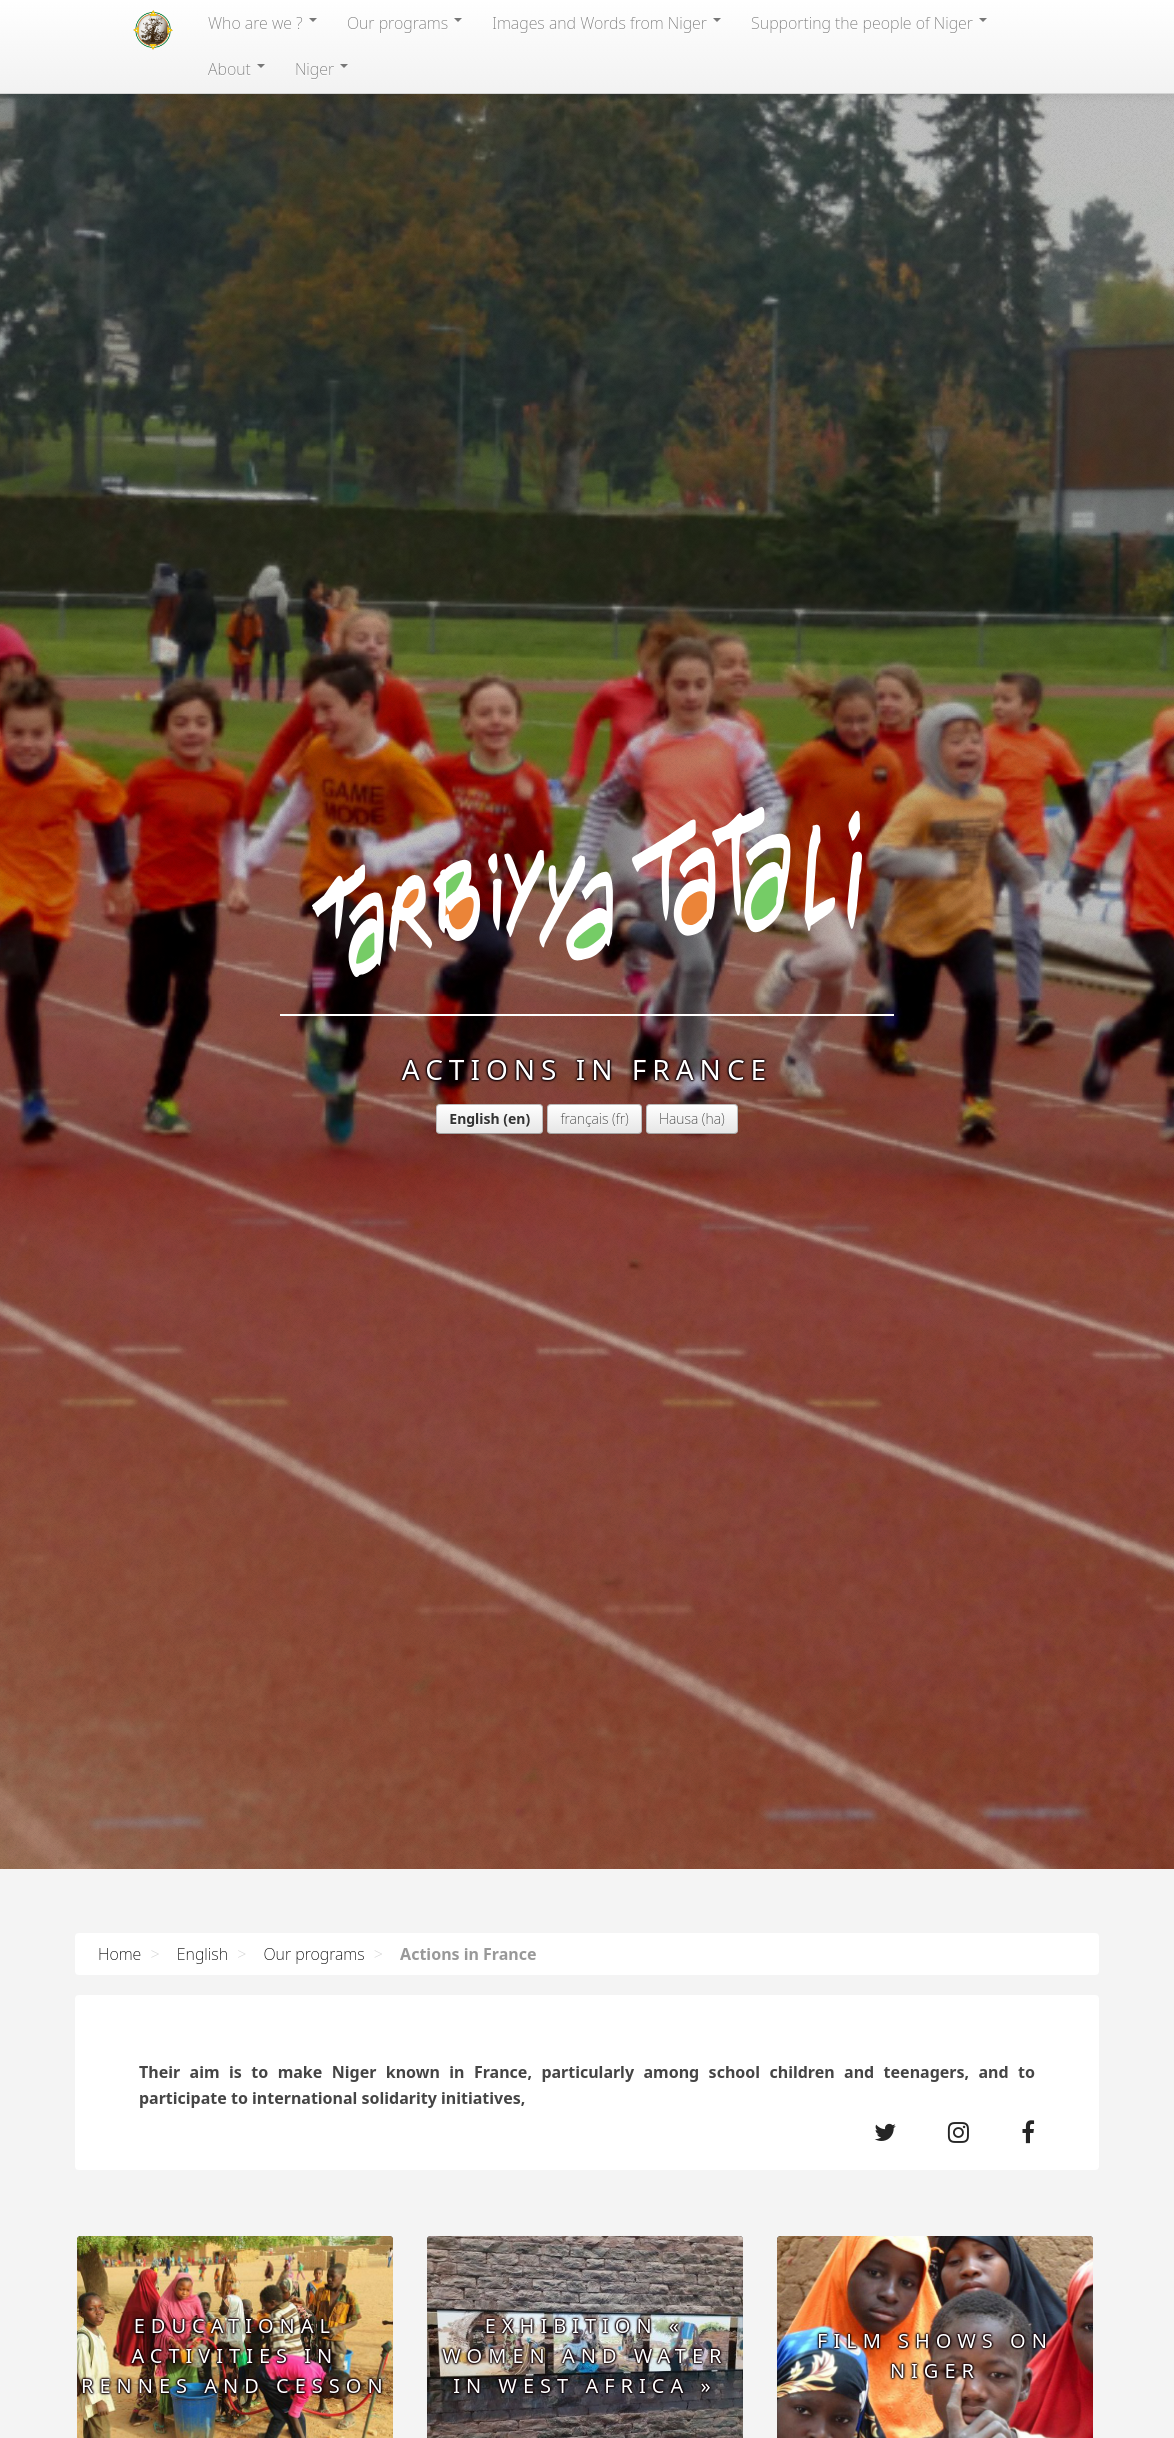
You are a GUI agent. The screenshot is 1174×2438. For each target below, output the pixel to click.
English (474, 1118)
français (584, 1118)
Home (119, 1954)
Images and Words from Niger (606, 23)
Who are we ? (262, 23)
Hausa (678, 1118)
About (236, 69)
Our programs (404, 23)
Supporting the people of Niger (869, 23)
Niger (321, 69)
